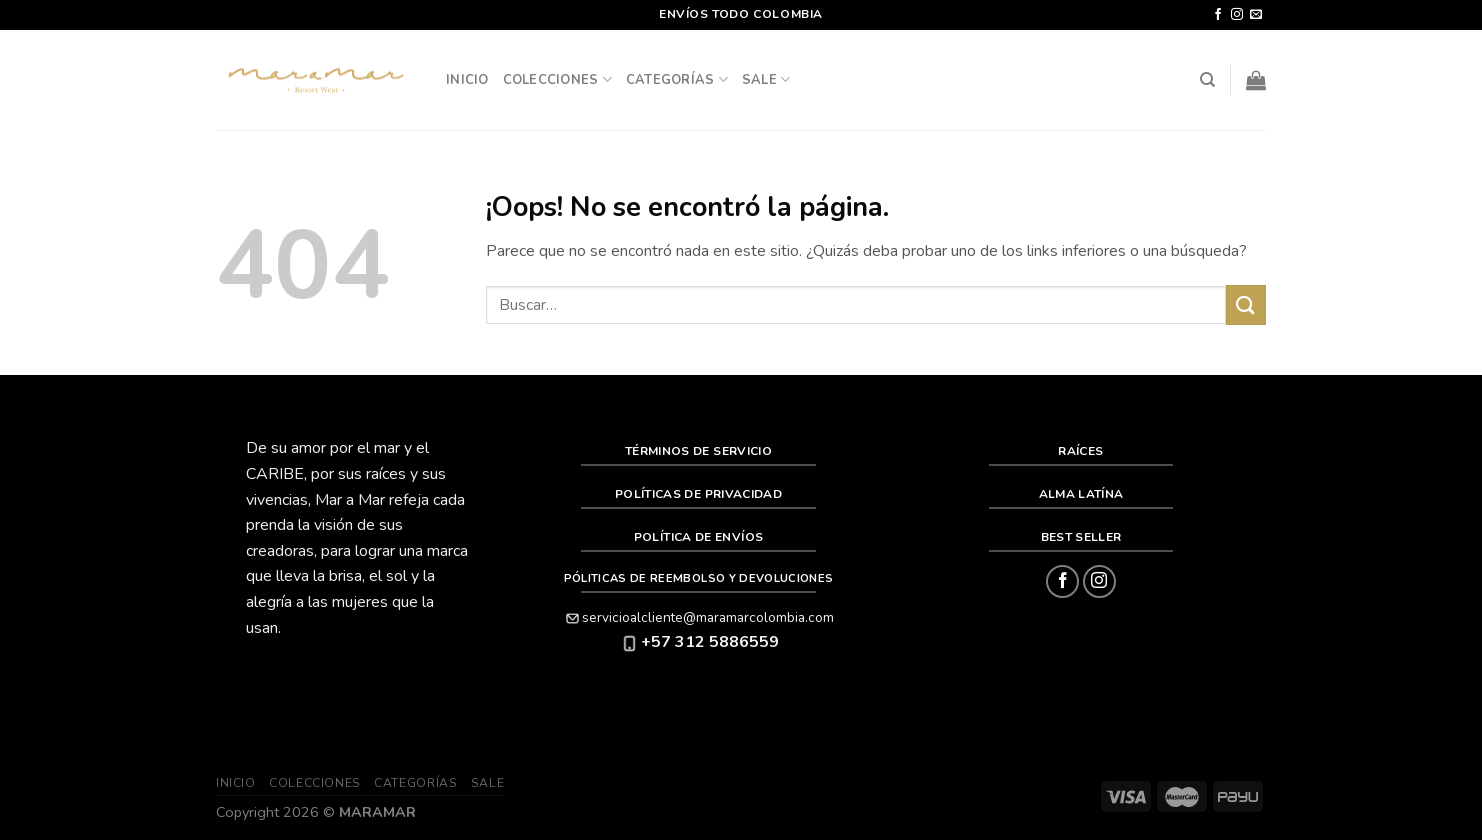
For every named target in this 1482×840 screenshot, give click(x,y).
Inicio (467, 80)
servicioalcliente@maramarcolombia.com (698, 617)
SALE (766, 79)
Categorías (677, 79)
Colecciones (557, 79)
